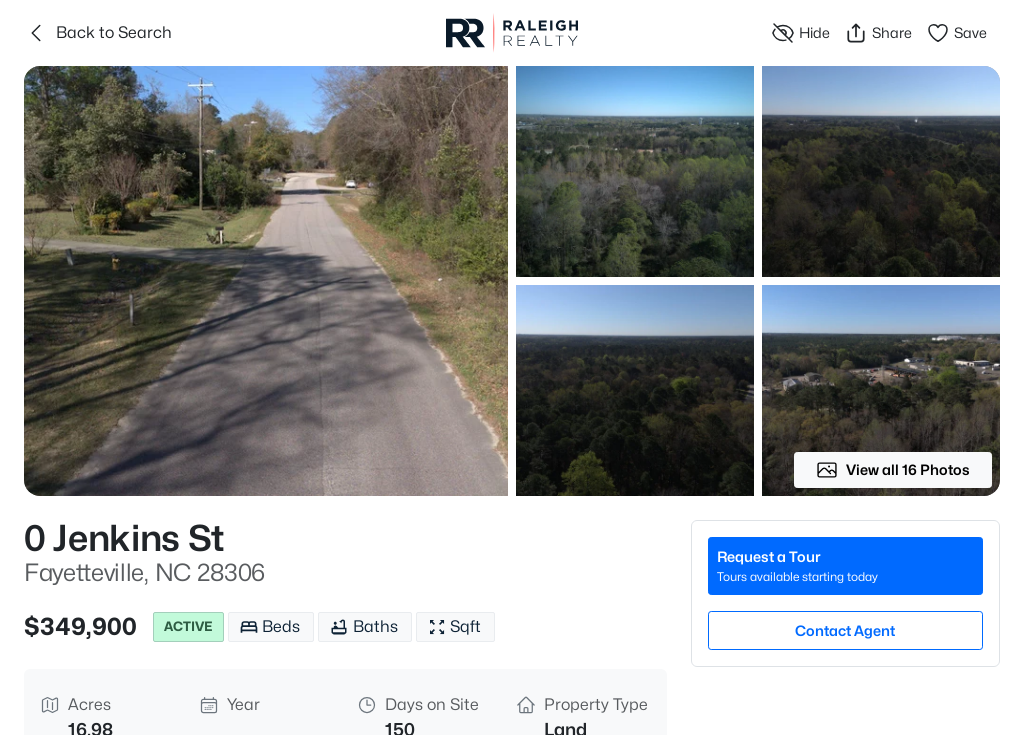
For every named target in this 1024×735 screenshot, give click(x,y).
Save (956, 33)
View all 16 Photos (893, 470)
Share (878, 33)
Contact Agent (845, 630)
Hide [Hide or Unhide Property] (800, 33)
